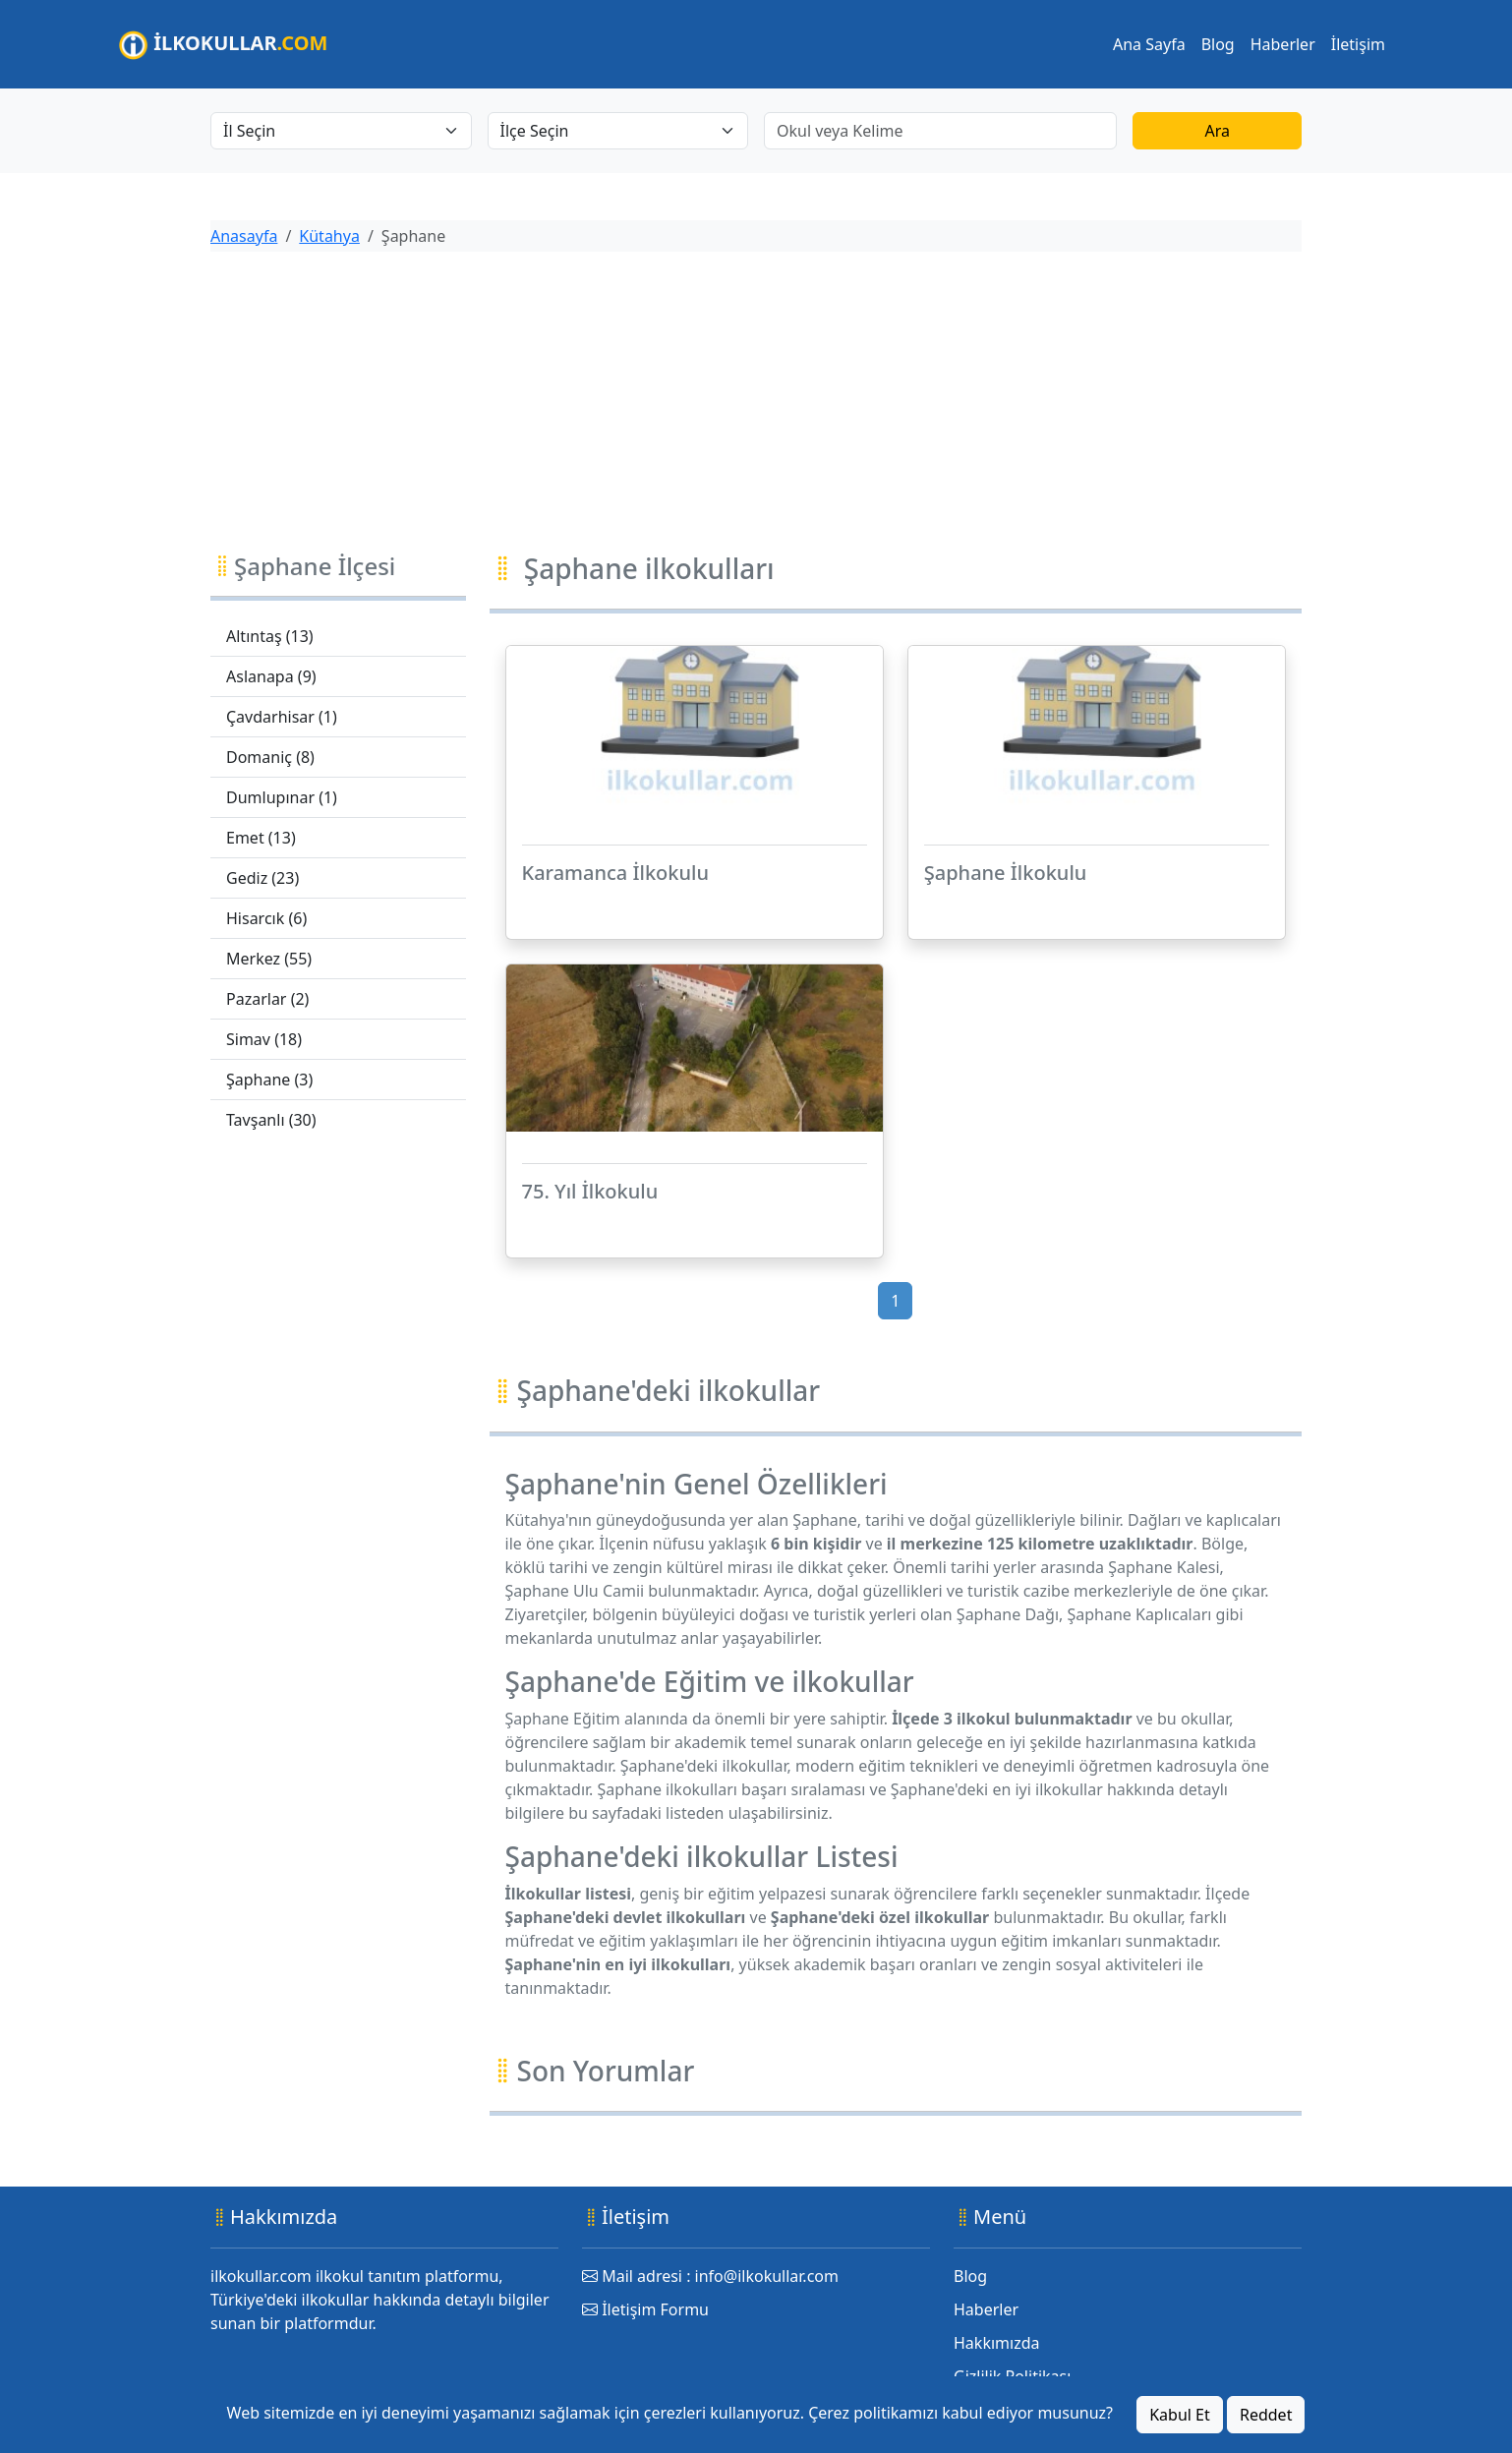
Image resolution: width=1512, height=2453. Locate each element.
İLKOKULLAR (223, 44)
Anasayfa (243, 236)
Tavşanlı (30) (271, 1120)
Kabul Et (1179, 2414)
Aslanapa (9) (271, 676)
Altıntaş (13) (270, 636)
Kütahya (329, 236)
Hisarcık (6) (266, 918)
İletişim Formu (645, 2309)
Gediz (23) (262, 878)
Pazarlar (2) (267, 999)
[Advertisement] (756, 405)
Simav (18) (264, 1039)
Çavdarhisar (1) (281, 717)
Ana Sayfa (1149, 44)
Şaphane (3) (269, 1079)
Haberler (1282, 44)
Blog (1218, 44)
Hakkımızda (996, 2343)
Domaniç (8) (270, 757)
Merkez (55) (269, 958)
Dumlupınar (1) (281, 797)
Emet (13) (261, 837)
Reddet (1266, 2414)
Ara (1217, 131)
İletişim (1358, 44)
